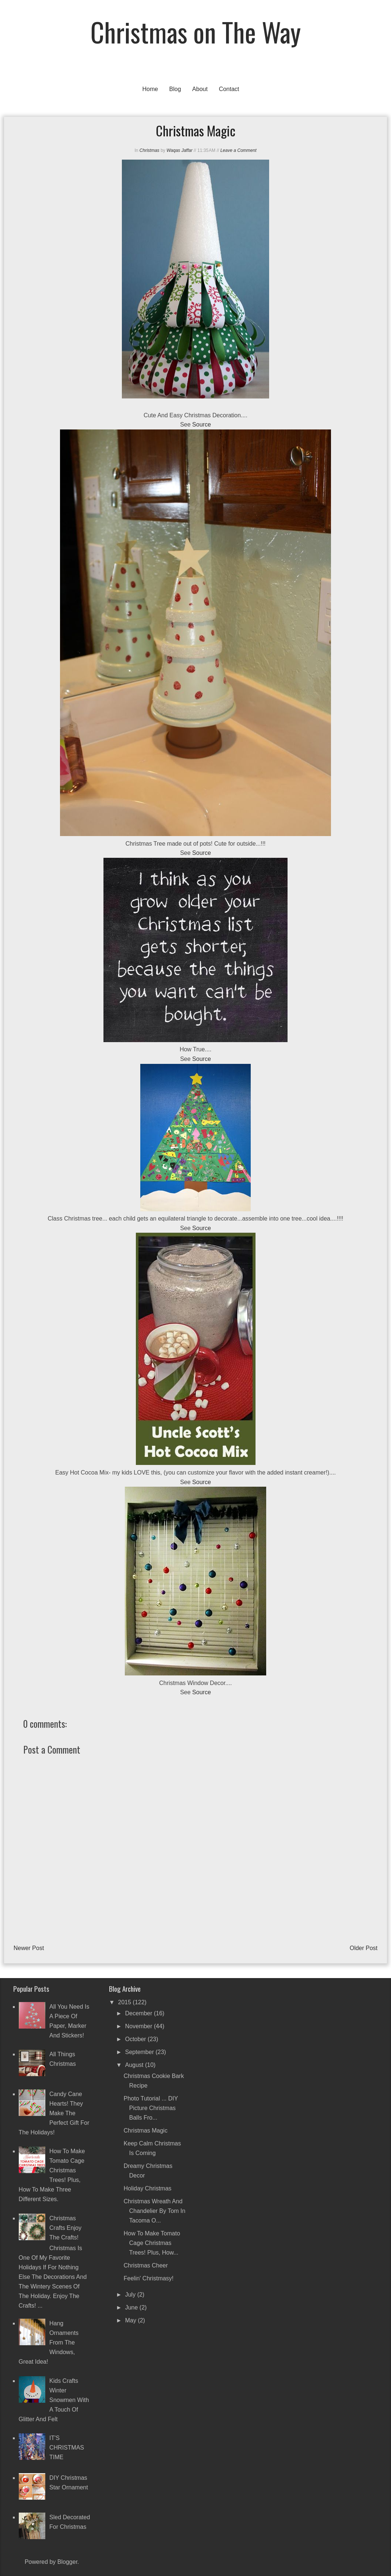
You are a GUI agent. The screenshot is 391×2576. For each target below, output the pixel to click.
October (136, 2039)
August (135, 2065)
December (139, 2013)
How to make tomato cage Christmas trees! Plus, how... (152, 2243)
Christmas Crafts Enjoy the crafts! (65, 2228)
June (132, 2307)
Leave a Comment (238, 150)
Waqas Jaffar (179, 150)
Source (201, 424)
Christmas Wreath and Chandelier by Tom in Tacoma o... (155, 2211)
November (139, 2026)
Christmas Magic (146, 2130)
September (140, 2052)
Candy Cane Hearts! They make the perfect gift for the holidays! (54, 2113)
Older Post (364, 1948)
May (131, 2320)
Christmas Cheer (146, 2265)
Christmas (149, 150)
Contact (229, 89)
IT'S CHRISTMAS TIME (66, 2447)
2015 (125, 2002)
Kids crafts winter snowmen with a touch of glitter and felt (54, 2400)
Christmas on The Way (196, 31)
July (131, 2294)
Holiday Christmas (148, 2188)
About (200, 89)
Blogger (67, 2562)
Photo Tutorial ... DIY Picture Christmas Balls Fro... (151, 2108)
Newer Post (29, 1948)
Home (150, 89)
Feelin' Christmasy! (149, 2278)
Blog (175, 89)
